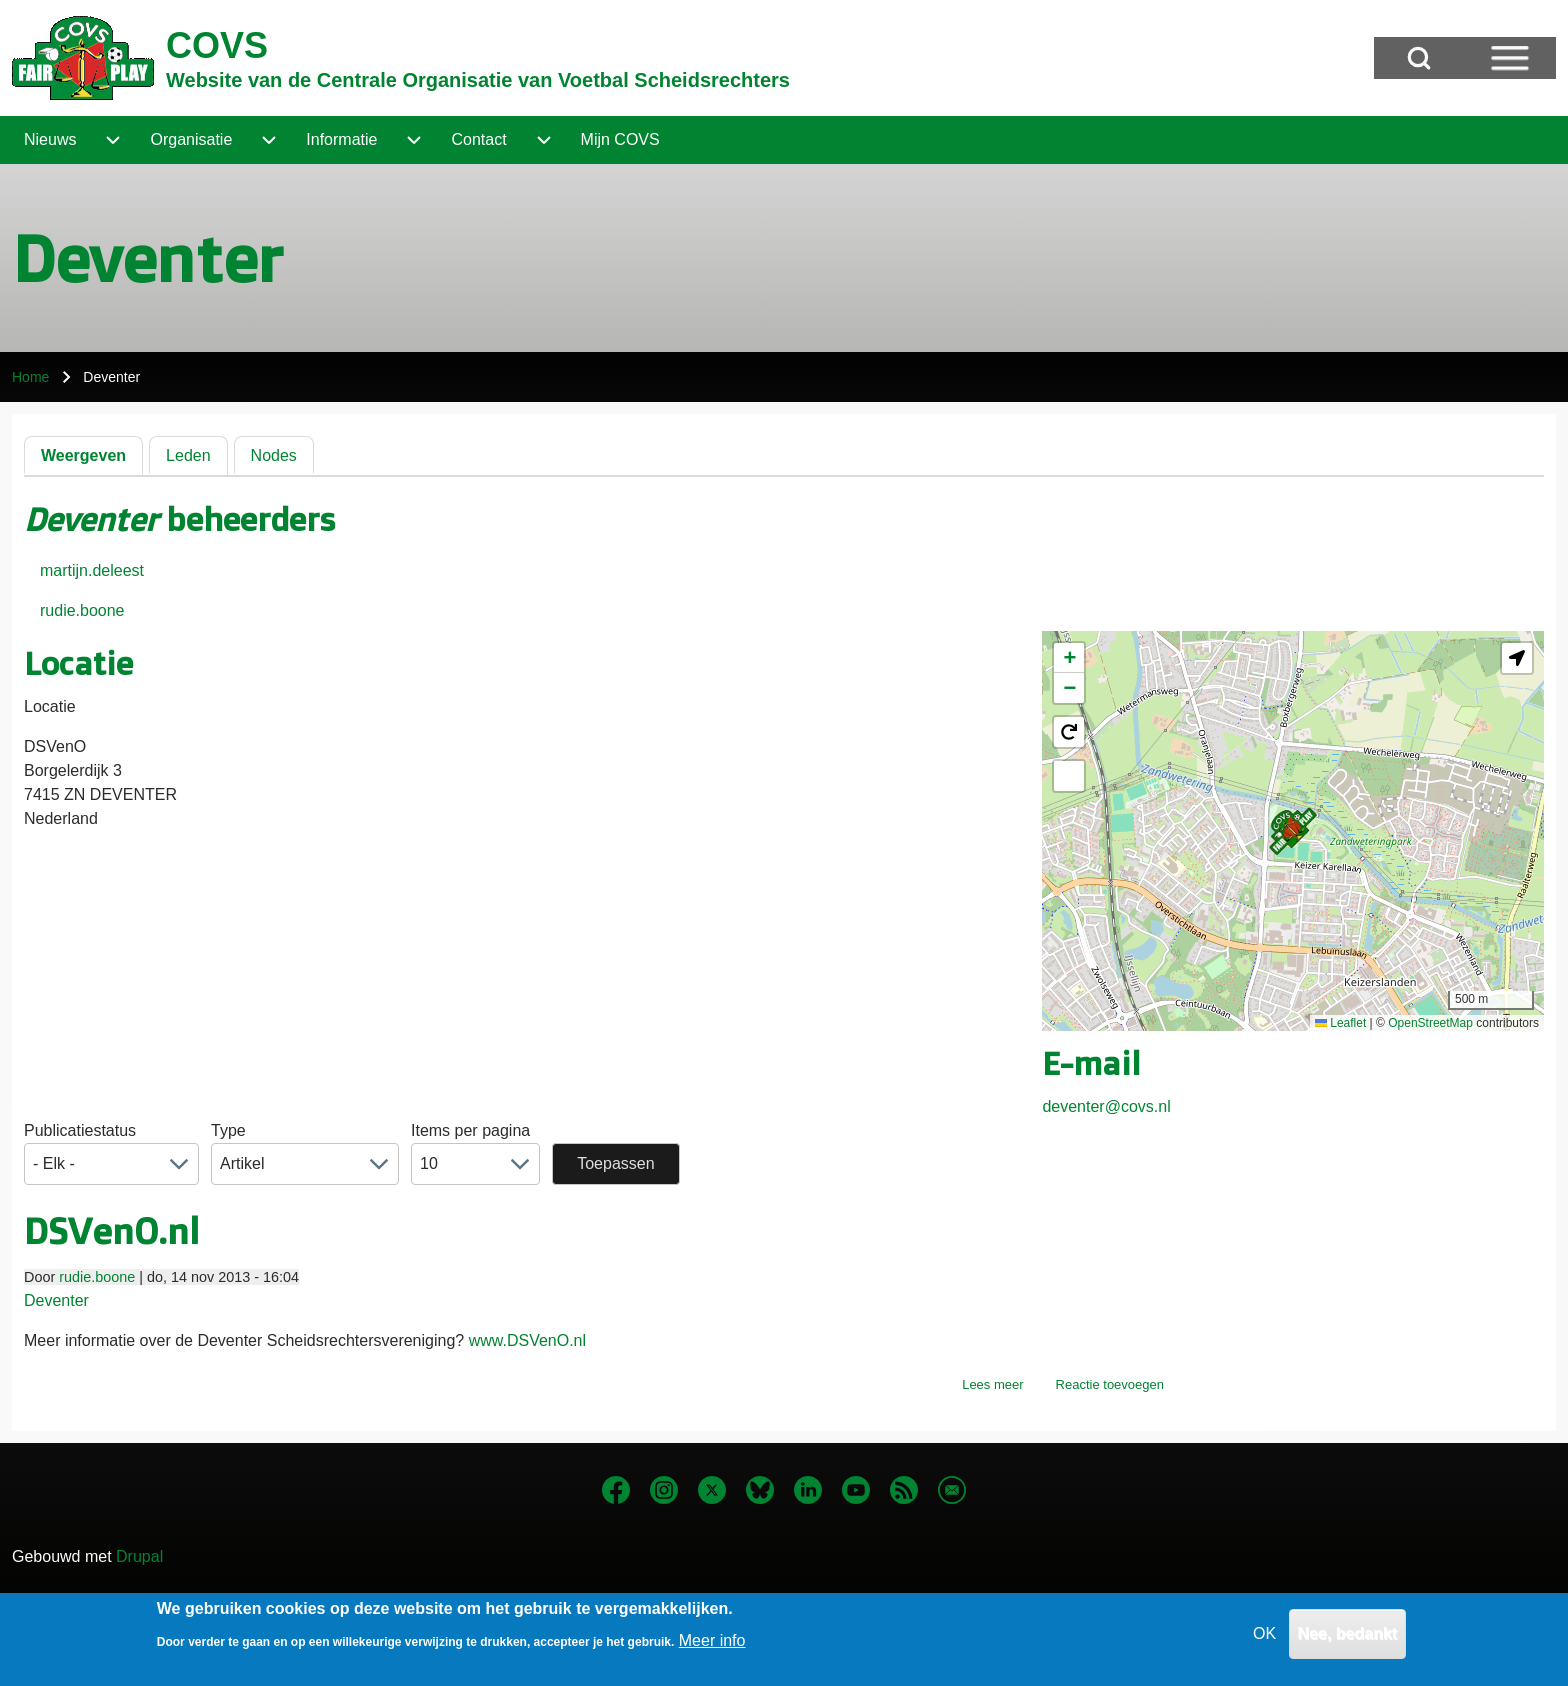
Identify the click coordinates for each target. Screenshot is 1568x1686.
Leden (188, 455)
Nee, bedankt (1348, 1637)
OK (1264, 1637)
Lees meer (992, 1384)
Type (228, 1130)
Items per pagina (470, 1130)
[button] (1293, 831)
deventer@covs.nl (1106, 1106)
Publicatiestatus (80, 1130)
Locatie (50, 706)
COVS (217, 45)
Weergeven (83, 455)
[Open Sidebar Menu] (1510, 58)
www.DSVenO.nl (527, 1340)
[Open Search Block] (1419, 58)
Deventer (56, 1300)
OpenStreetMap (1430, 1023)
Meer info (712, 1644)
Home (30, 377)
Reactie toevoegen (1110, 1384)
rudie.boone (82, 610)
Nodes (274, 455)
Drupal (139, 1556)
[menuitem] (50, 140)
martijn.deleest (92, 570)
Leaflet (1340, 1023)
